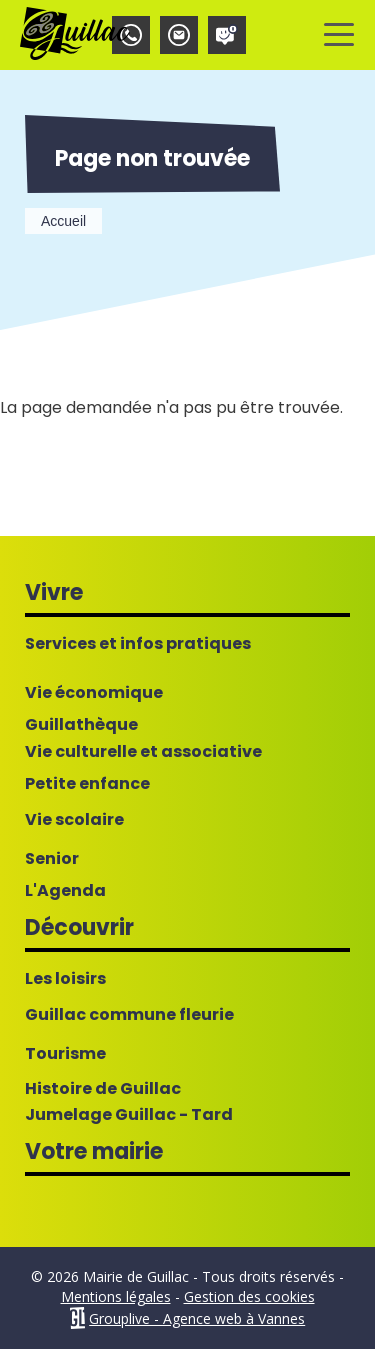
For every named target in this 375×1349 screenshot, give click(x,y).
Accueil (63, 221)
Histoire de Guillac (103, 1089)
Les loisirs (65, 979)
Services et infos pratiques (138, 644)
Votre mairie (94, 1151)
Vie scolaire (74, 820)
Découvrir (79, 927)
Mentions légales (116, 1296)
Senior (52, 859)
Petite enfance (87, 784)
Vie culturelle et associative (143, 752)
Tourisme (65, 1054)
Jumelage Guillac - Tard (129, 1115)
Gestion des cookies (249, 1296)
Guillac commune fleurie (129, 1015)
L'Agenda (65, 891)
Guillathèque (81, 725)
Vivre (54, 592)
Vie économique (94, 693)
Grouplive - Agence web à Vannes (197, 1318)
